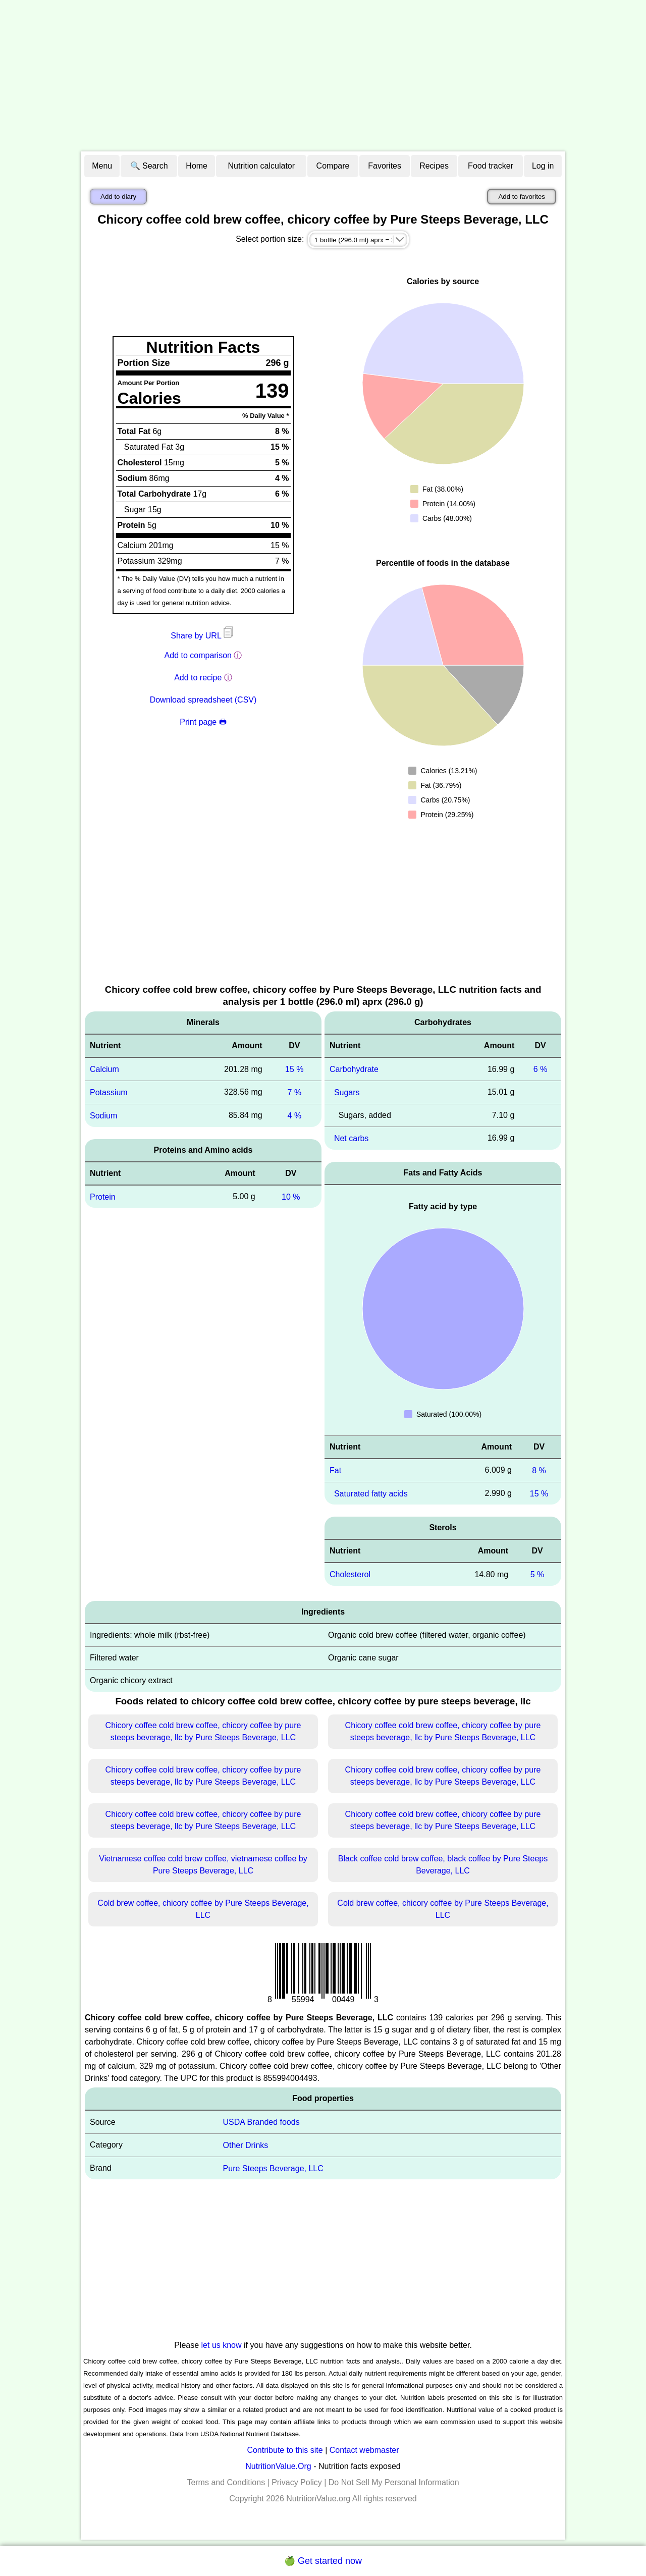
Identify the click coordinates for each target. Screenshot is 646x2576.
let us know (221, 2345)
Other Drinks (245, 2145)
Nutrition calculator (261, 166)
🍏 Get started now (323, 2561)
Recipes (434, 166)
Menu (102, 166)
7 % (295, 1092)
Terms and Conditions (226, 2482)
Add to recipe (198, 677)
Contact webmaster (364, 2450)
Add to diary (118, 196)
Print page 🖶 (203, 722)
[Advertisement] (323, 75)
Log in (543, 166)
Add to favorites (521, 196)
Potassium (109, 1092)
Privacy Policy (297, 2482)
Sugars (347, 1092)
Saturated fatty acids (371, 1493)
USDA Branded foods (261, 2122)
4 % (295, 1115)
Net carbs (351, 1138)
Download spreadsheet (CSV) (203, 699)
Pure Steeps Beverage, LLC (273, 2168)
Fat (335, 1470)
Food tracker (490, 166)
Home (196, 166)
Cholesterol (350, 1574)
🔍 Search (149, 166)
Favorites (384, 166)
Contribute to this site (284, 2450)
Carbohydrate (354, 1069)
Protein (103, 1196)
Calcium (104, 1069)
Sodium (103, 1115)
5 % (537, 1574)
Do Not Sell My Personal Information (394, 2482)
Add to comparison (198, 655)
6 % (540, 1069)
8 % (539, 1470)
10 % (291, 1196)
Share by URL (203, 635)
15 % (294, 1069)
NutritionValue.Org (278, 2466)
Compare (333, 166)
